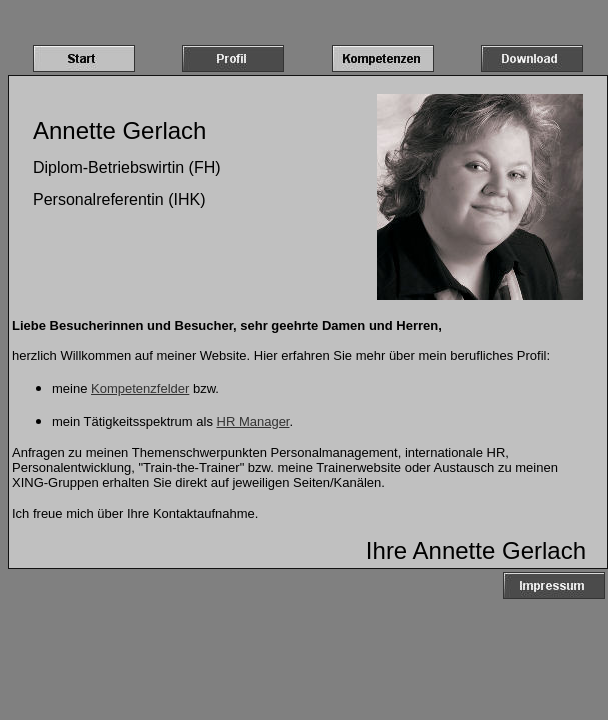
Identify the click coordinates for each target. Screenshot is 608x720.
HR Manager (253, 421)
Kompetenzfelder (140, 388)
